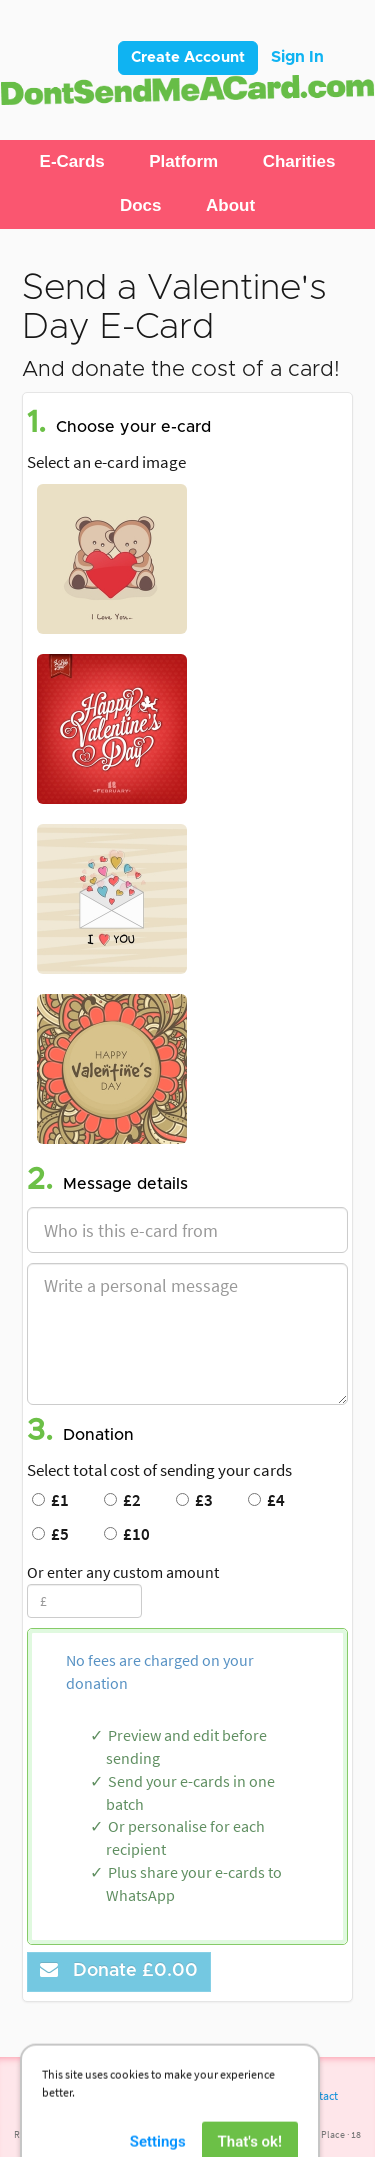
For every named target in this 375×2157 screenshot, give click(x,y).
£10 (127, 1534)
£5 (50, 1534)
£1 (50, 1500)
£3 (194, 1500)
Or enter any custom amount (123, 1572)
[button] (72, 162)
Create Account (188, 57)
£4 (266, 1500)
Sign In (297, 57)
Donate (119, 1970)
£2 (122, 1500)
